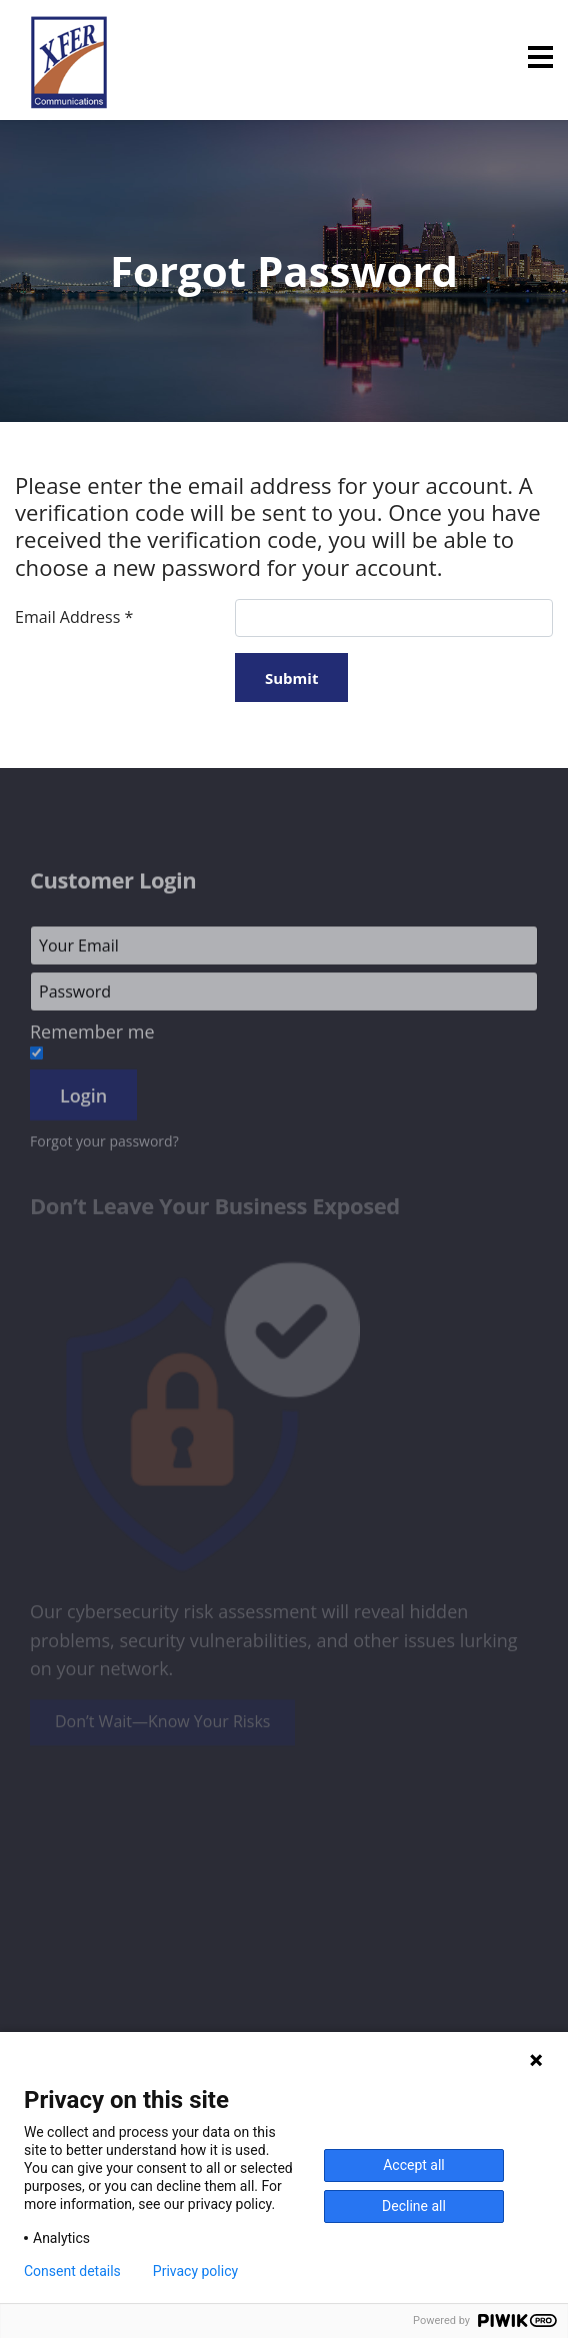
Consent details (72, 2271)
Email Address (74, 617)
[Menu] (540, 57)
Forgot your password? (104, 1147)
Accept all (414, 2165)
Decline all (414, 2206)
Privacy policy (195, 2271)
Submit (291, 678)
